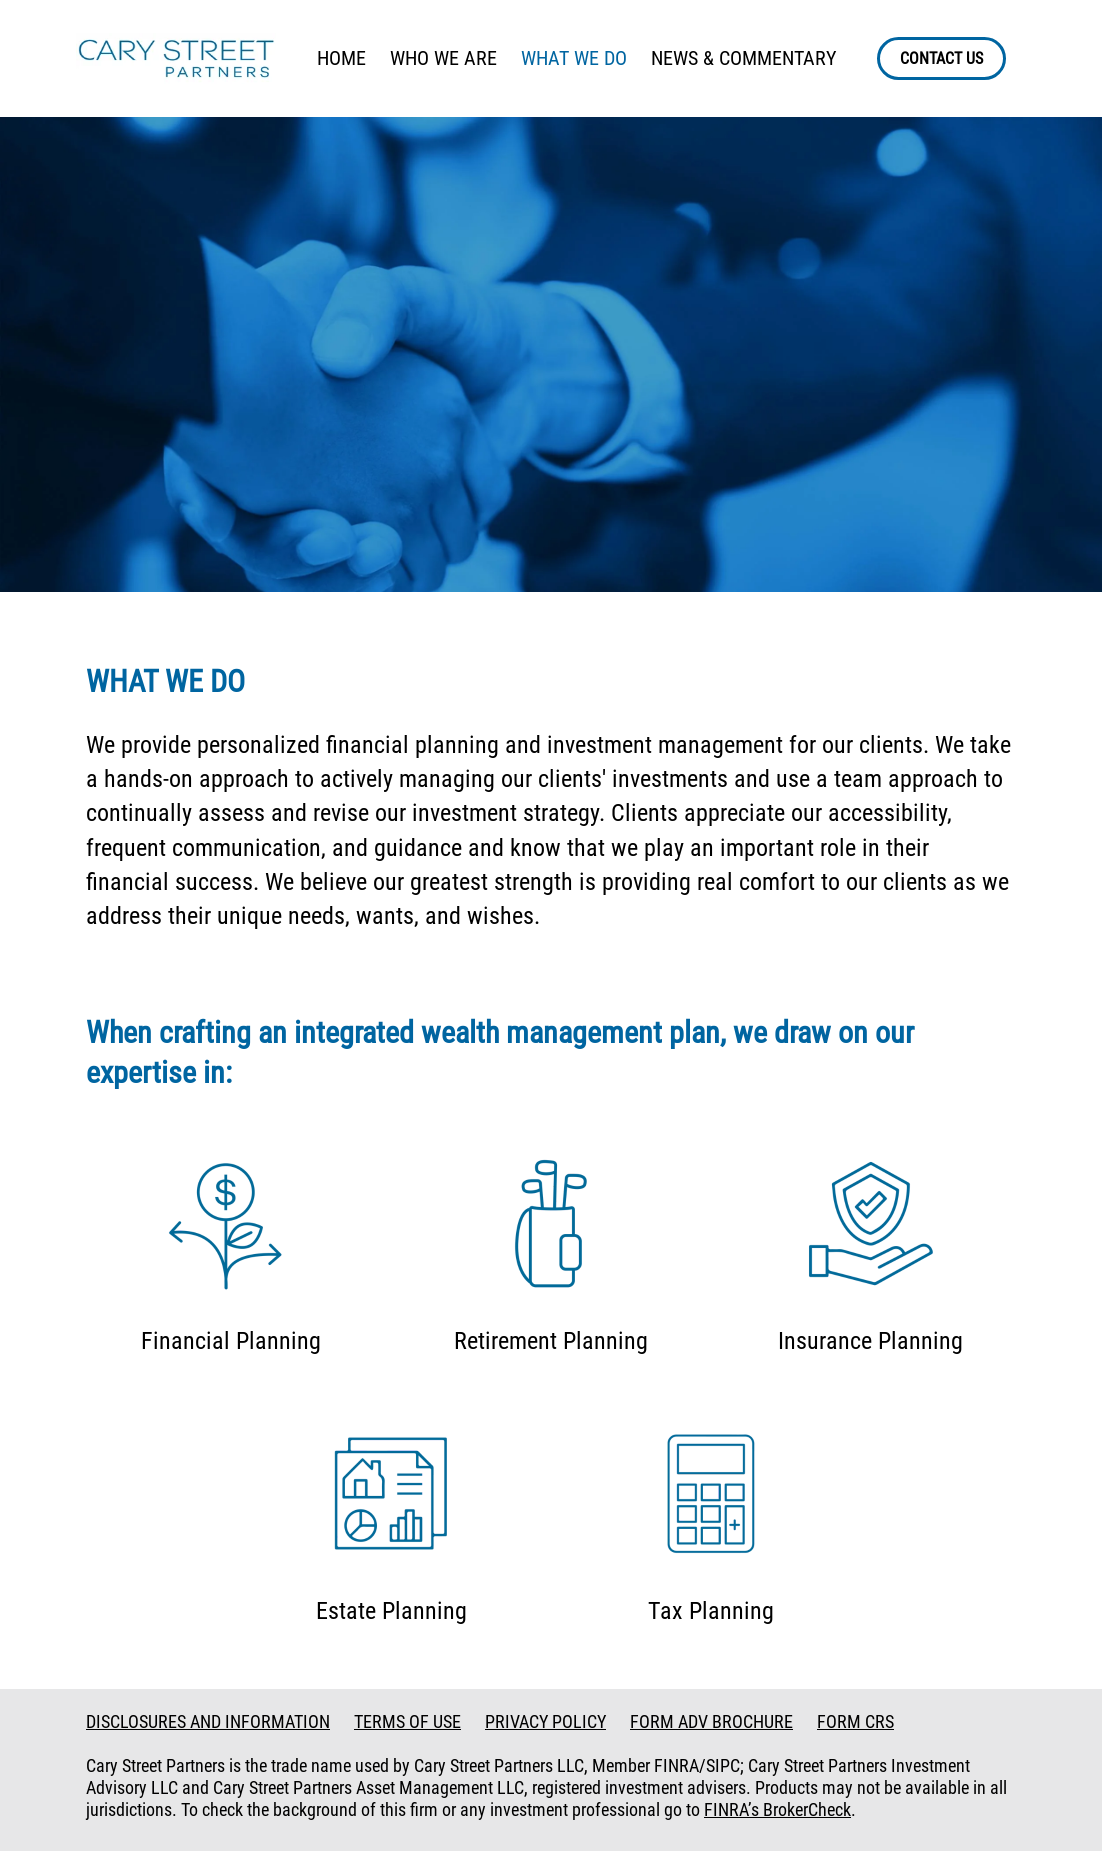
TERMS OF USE (407, 1721)
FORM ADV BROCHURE (711, 1721)
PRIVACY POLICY (545, 1721)
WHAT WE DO (574, 58)
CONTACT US (941, 58)
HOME (341, 58)
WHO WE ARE (443, 58)
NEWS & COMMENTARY (743, 58)
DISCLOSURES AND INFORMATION (208, 1721)
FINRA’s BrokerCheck (777, 1809)
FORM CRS (855, 1721)
